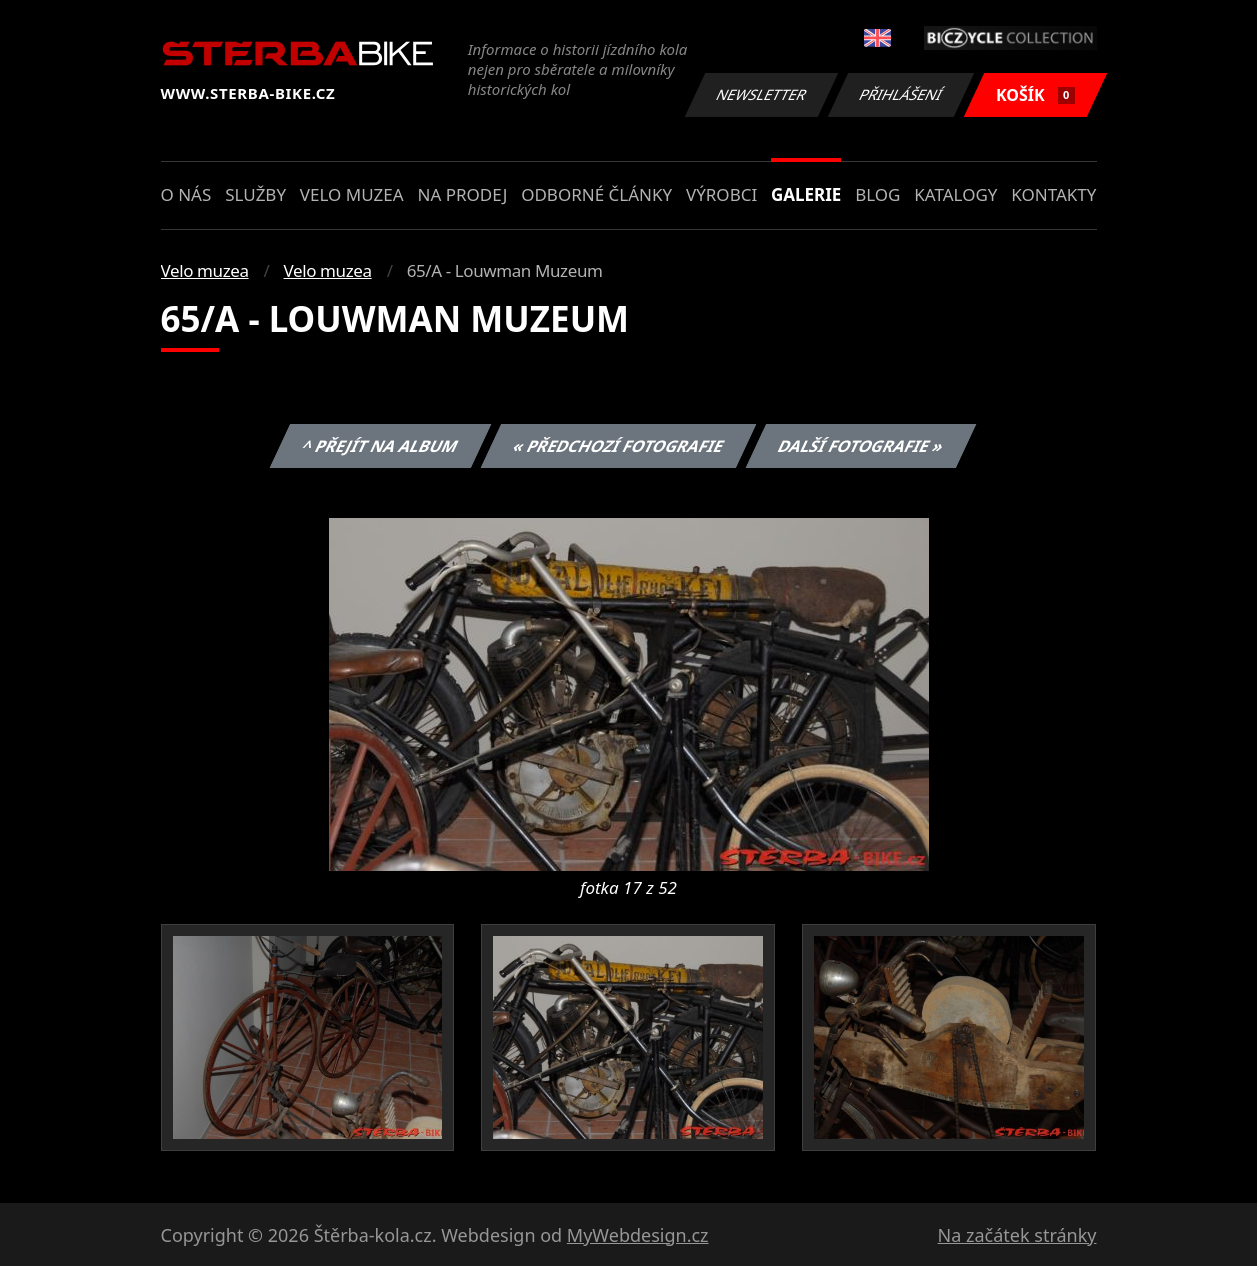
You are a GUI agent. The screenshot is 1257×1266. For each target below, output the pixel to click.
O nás (186, 194)
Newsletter (762, 94)
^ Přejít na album (380, 446)
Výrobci (721, 194)
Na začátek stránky (1017, 1235)
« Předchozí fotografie (619, 446)
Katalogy (955, 194)
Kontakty (1053, 194)
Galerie (806, 194)
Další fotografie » (861, 446)
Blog (877, 194)
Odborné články (596, 194)
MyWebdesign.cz (638, 1235)
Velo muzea (352, 194)
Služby (255, 194)
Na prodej (462, 194)
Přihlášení (901, 94)
